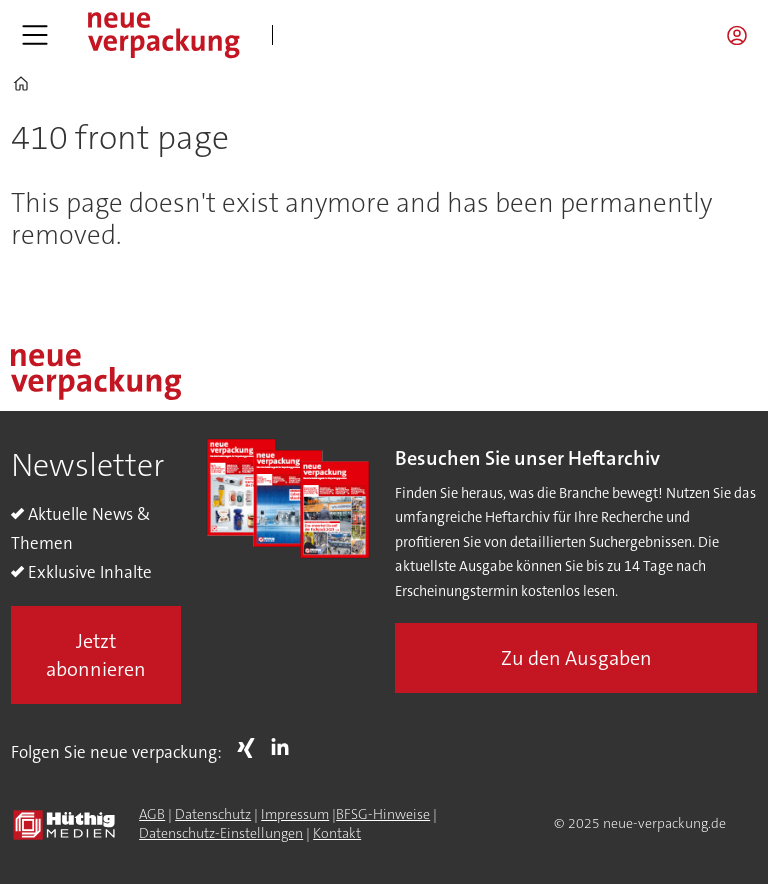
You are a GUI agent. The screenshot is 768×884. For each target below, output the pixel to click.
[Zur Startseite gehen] (163, 35)
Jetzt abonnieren (96, 655)
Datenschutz (213, 814)
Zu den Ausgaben (576, 658)
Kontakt (337, 833)
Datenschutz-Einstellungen (221, 833)
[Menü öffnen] (35, 35)
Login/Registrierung (742, 35)
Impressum (295, 814)
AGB (152, 814)
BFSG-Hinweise (383, 814)
